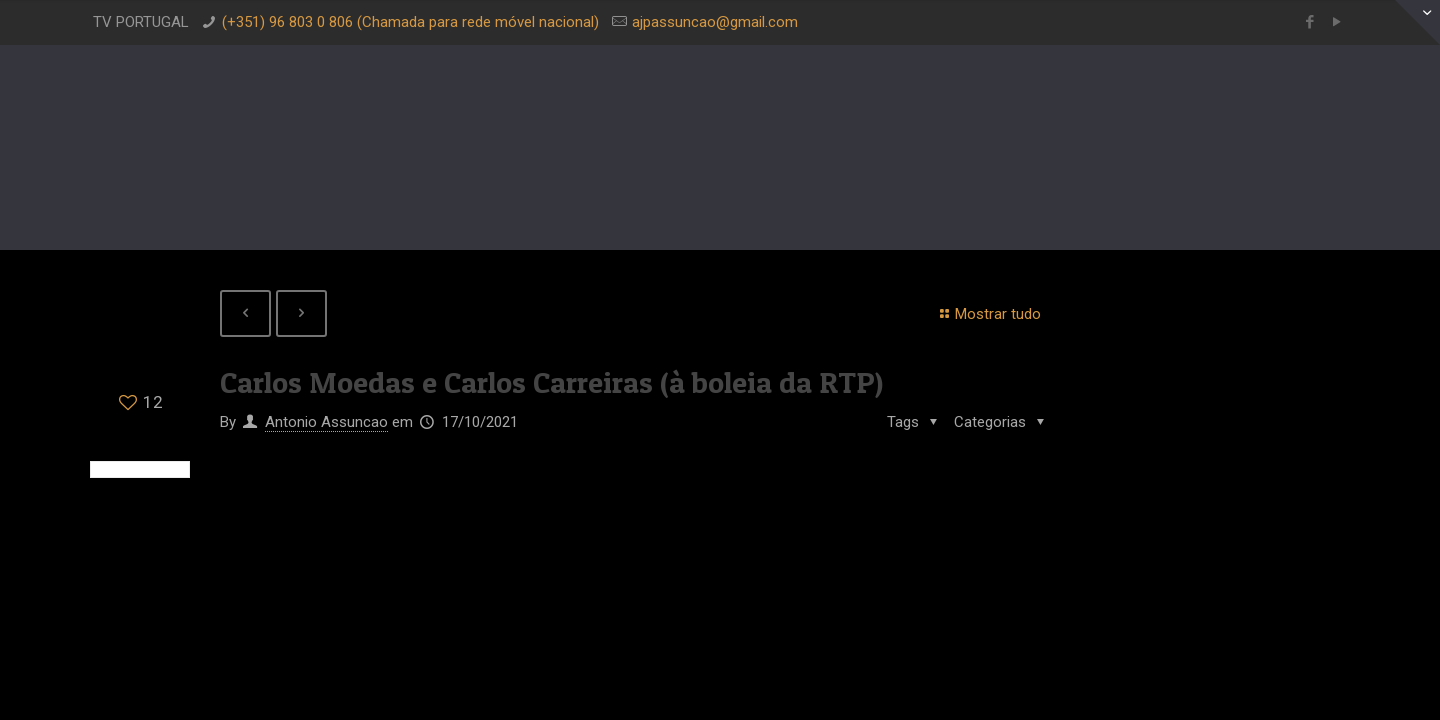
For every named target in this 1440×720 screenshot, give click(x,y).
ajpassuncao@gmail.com (715, 22)
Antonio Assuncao (326, 422)
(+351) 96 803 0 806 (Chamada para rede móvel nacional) (410, 22)
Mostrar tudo (987, 314)
